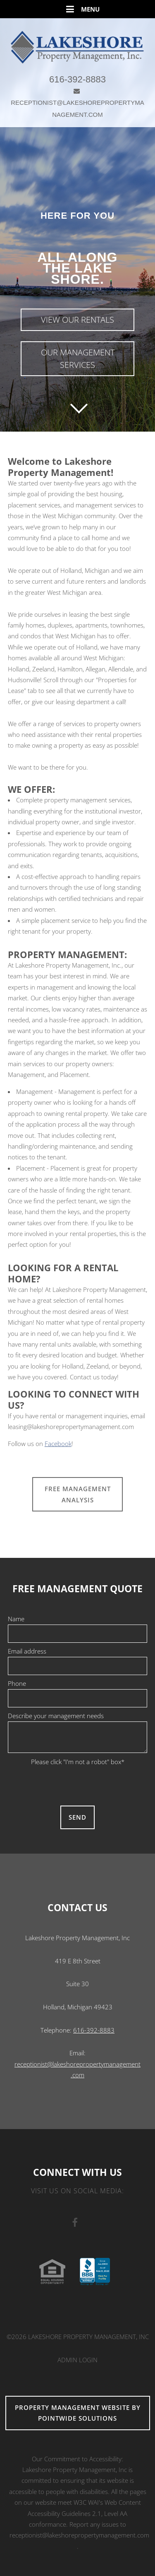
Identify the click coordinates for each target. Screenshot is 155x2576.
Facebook (58, 1443)
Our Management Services (77, 358)
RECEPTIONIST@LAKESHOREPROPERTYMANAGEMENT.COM (77, 103)
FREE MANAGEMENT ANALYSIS (78, 1494)
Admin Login (77, 2360)
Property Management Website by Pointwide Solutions (78, 2412)
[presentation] (78, 1783)
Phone (17, 1683)
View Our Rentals (77, 319)
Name (16, 1619)
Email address (27, 1651)
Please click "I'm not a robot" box (77, 1762)
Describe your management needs (56, 1716)
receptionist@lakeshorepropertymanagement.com (79, 2535)
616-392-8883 (77, 79)
